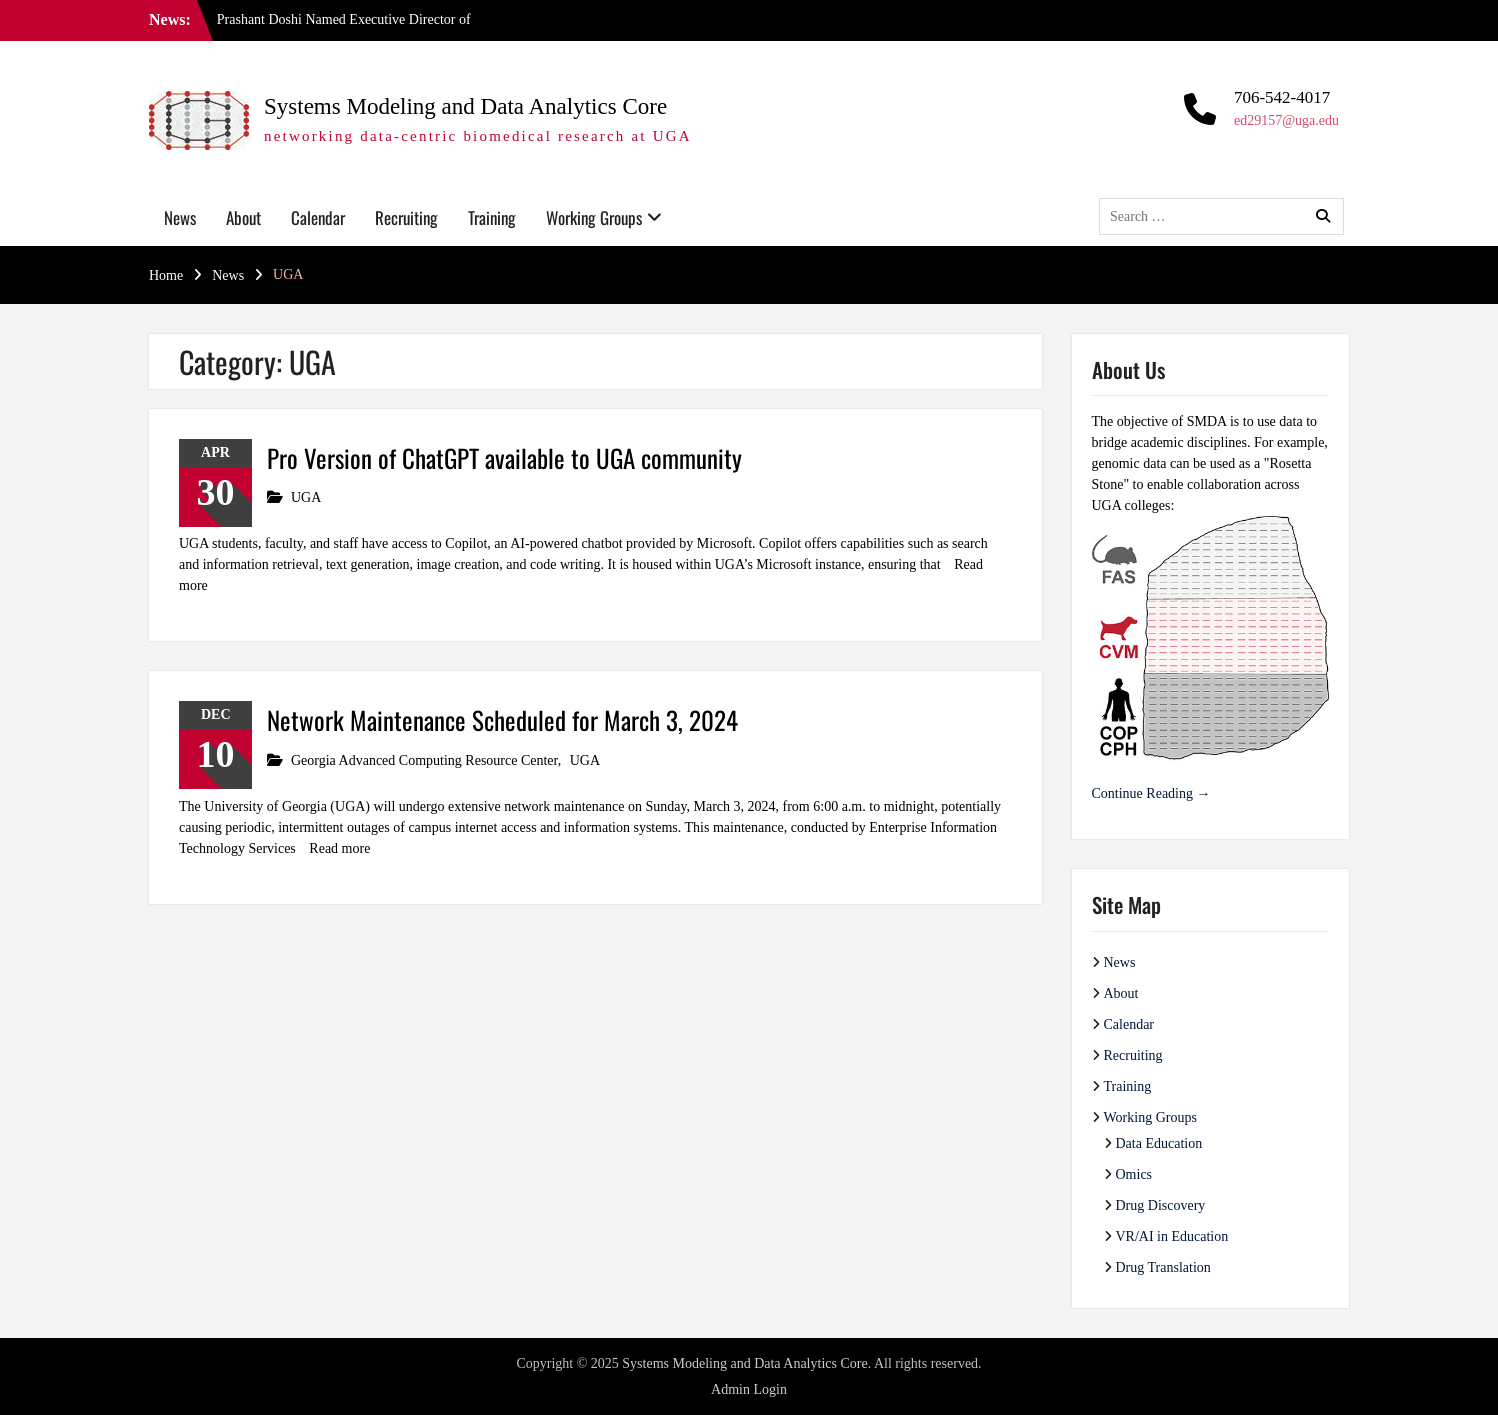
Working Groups (594, 217)
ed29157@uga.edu (1286, 120)
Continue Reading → (1151, 793)
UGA (306, 497)
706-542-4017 (1282, 97)
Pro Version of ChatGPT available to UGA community (504, 457)
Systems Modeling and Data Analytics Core (465, 106)
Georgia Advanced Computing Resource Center (424, 760)
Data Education (1159, 1143)
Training (492, 217)
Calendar (318, 217)
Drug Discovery (1161, 1205)
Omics (1134, 1174)
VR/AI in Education (1172, 1236)
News (180, 217)
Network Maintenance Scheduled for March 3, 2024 (502, 719)
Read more (339, 848)
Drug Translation (1163, 1267)
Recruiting (406, 217)
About (243, 217)
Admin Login (749, 1389)
